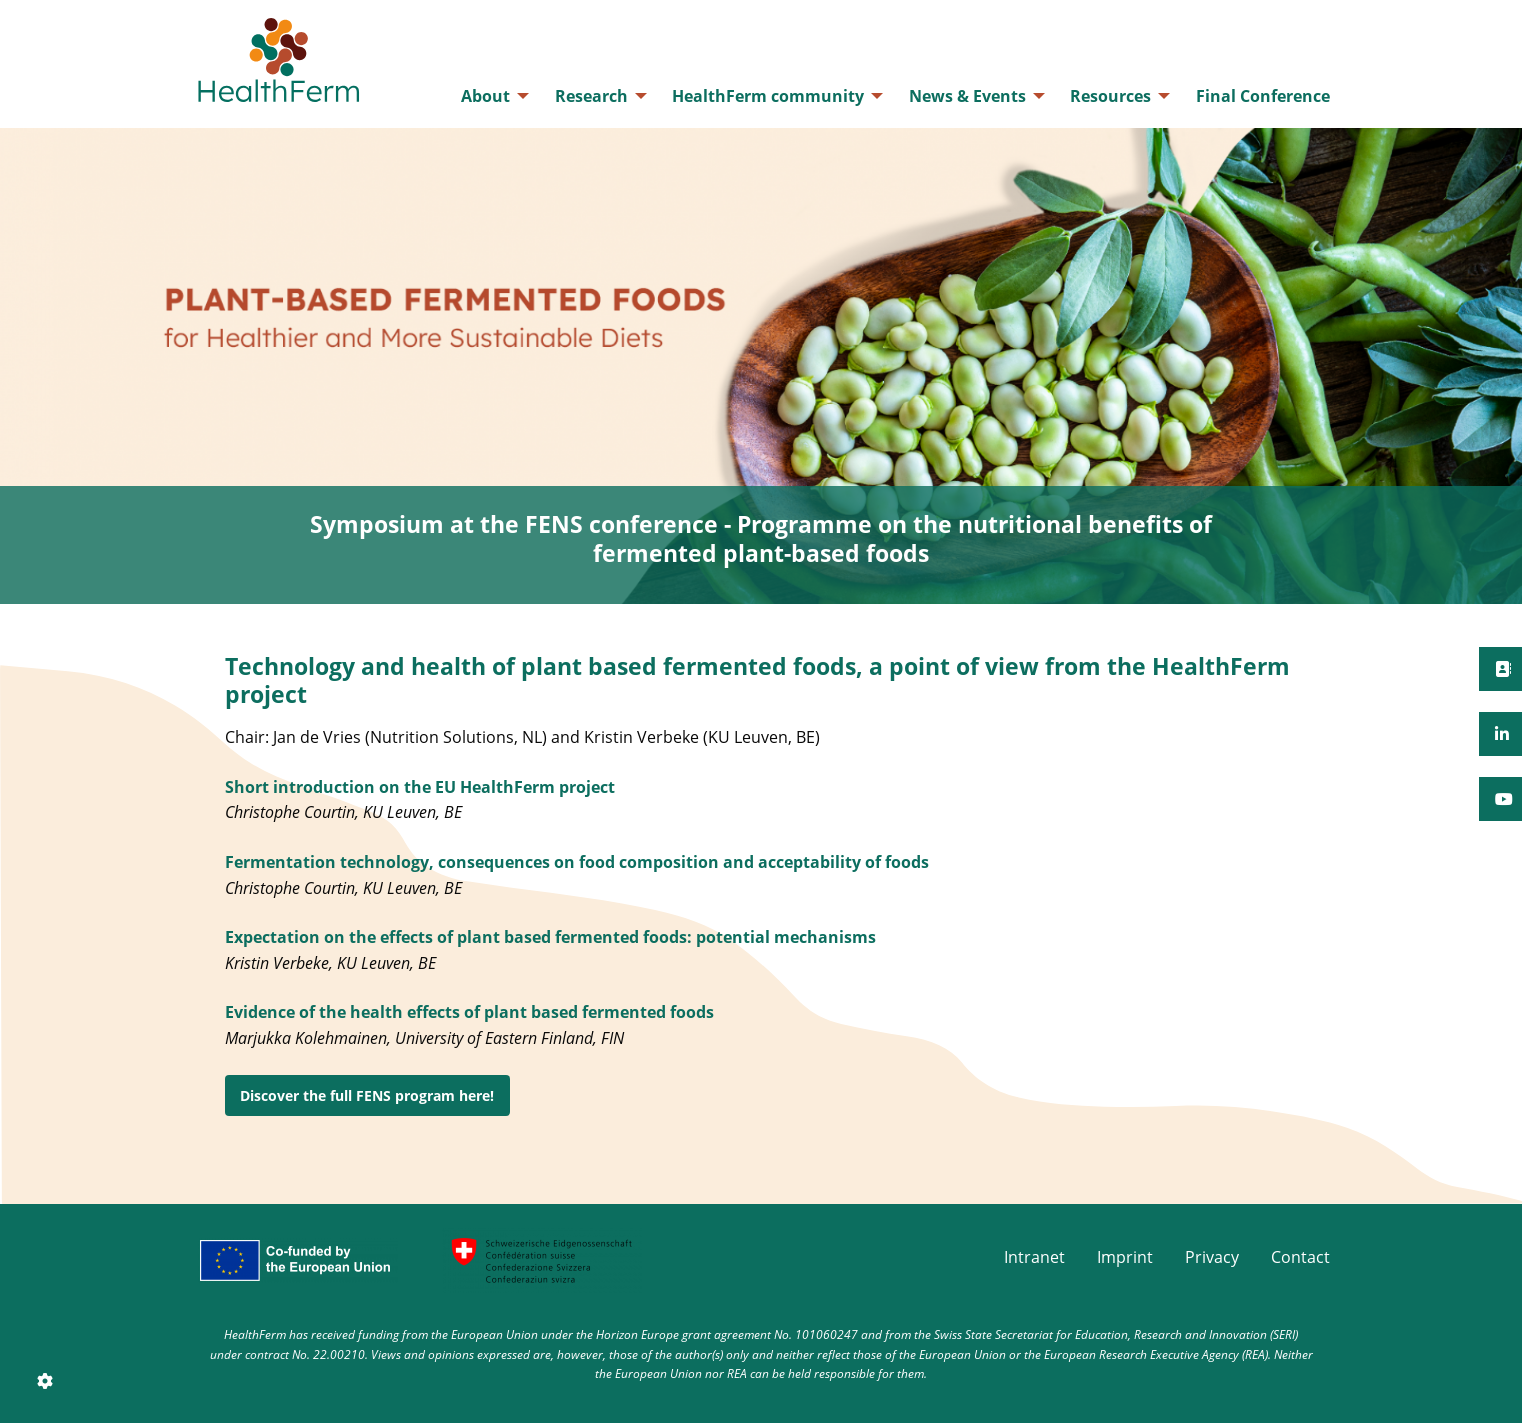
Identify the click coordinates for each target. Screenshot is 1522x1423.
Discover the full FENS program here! (367, 1095)
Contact (1300, 1257)
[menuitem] (489, 96)
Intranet (1034, 1257)
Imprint (1125, 1257)
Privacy (1212, 1257)
